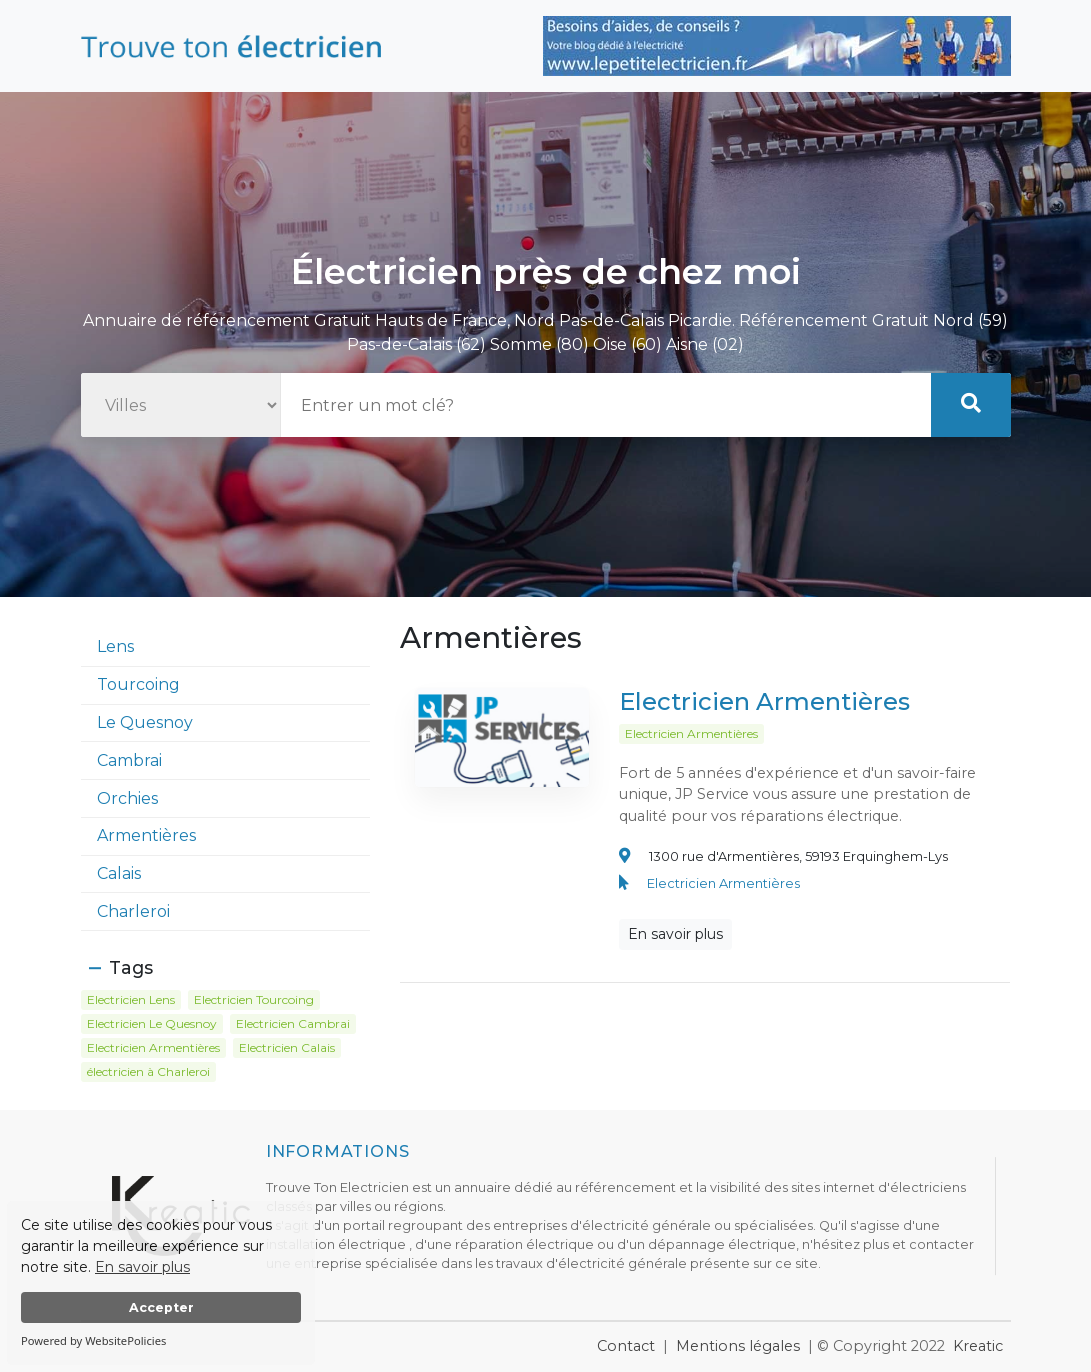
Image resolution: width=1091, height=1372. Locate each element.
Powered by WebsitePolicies (93, 1340)
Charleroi (133, 911)
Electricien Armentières (764, 708)
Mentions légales (738, 1346)
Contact (626, 1346)
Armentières (146, 835)
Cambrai (129, 760)
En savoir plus (142, 1267)
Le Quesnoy (145, 722)
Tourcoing (138, 684)
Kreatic (978, 1346)
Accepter (161, 1307)
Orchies (127, 798)
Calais (119, 873)
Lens (115, 646)
